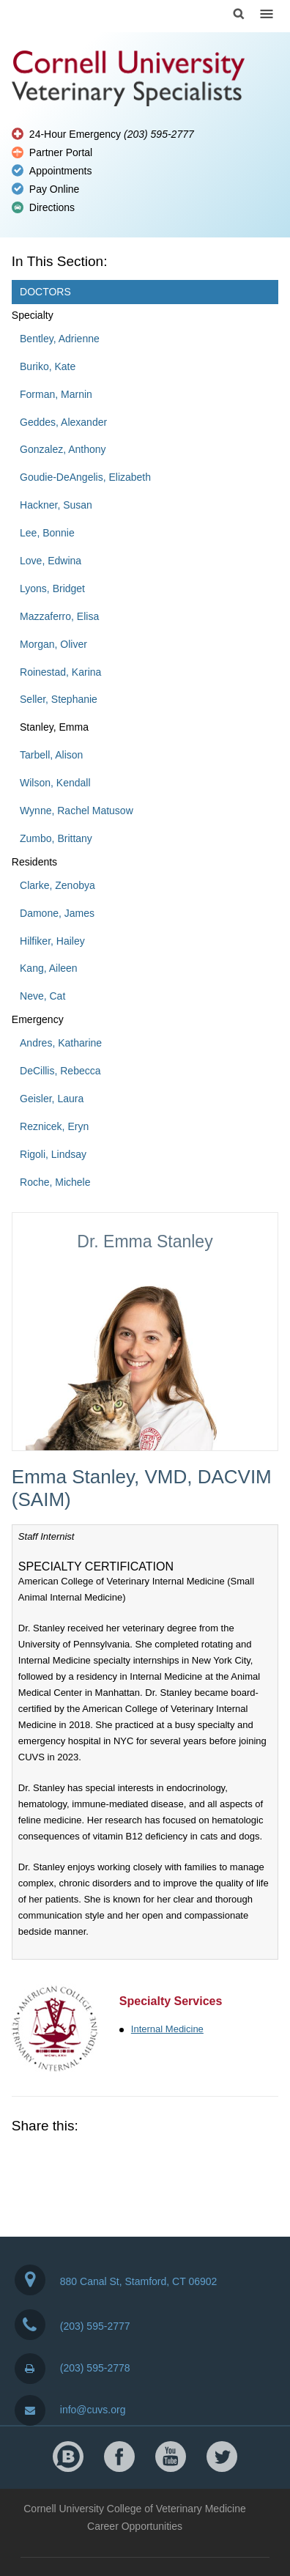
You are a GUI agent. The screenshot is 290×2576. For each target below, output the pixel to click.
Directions (52, 207)
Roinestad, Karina (60, 672)
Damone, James (57, 913)
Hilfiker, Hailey (52, 941)
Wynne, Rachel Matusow (76, 810)
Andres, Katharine (61, 1043)
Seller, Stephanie (58, 699)
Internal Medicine (167, 2028)
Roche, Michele (55, 1182)
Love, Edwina (50, 561)
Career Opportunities (134, 2526)
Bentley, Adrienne (60, 338)
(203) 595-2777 (72, 2324)
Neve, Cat (42, 996)
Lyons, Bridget (52, 588)
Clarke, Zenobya (57, 885)
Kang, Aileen (49, 968)
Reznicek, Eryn (54, 1126)
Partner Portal (60, 152)
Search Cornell (239, 14)
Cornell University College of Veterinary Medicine (134, 2508)
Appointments (60, 171)
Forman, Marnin (56, 394)
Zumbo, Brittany (56, 838)
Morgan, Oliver (53, 644)
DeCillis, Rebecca (60, 1071)
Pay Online (54, 189)
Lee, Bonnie (47, 533)
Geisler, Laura (51, 1098)
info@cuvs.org (70, 2410)
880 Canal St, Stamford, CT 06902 (116, 2280)
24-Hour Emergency (111, 134)
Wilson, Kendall (55, 783)
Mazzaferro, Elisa (59, 616)
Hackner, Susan (56, 505)
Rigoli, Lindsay (53, 1154)
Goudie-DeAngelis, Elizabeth (85, 477)
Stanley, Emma (54, 727)
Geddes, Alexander (63, 422)
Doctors (45, 292)
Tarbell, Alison (51, 755)
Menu (266, 14)
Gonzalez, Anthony (63, 449)
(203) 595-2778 (72, 2368)
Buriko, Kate (47, 366)
